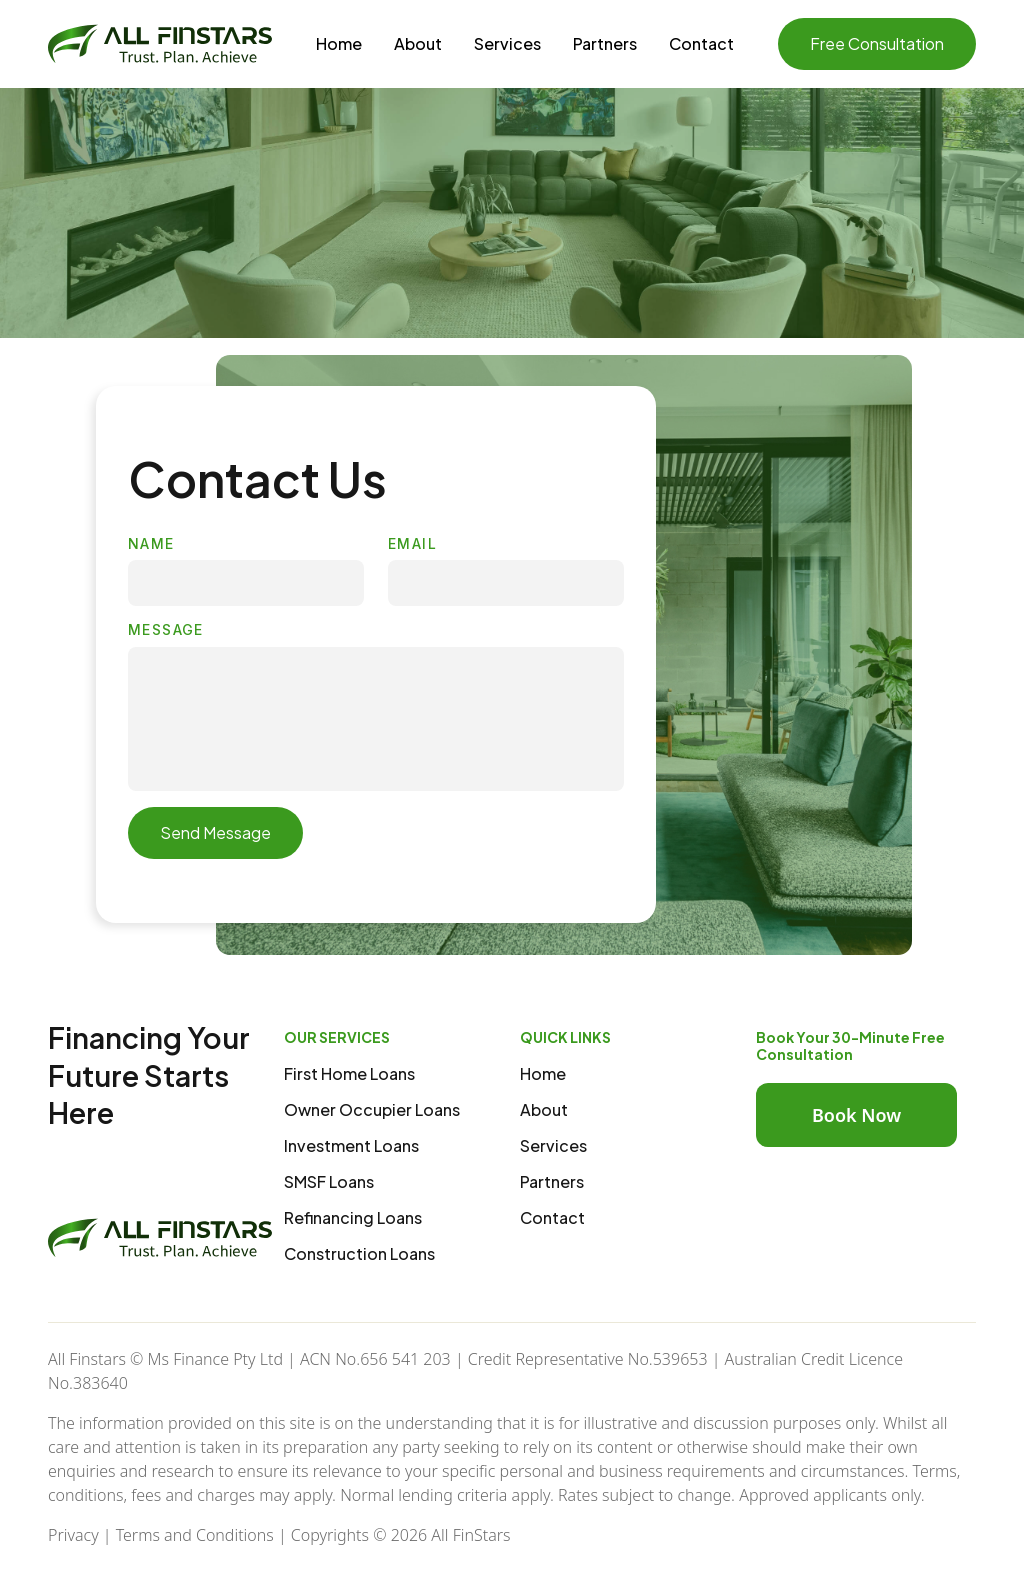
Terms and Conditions (195, 1535)
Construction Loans (359, 1253)
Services (507, 43)
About (418, 43)
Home (339, 43)
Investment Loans (351, 1145)
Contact (701, 43)
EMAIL (412, 544)
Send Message (215, 832)
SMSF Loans (329, 1181)
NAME (151, 544)
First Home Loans (349, 1073)
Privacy (73, 1535)
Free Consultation (877, 43)
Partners (605, 43)
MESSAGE (166, 630)
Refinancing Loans (353, 1217)
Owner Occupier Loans (372, 1109)
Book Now (856, 1115)
